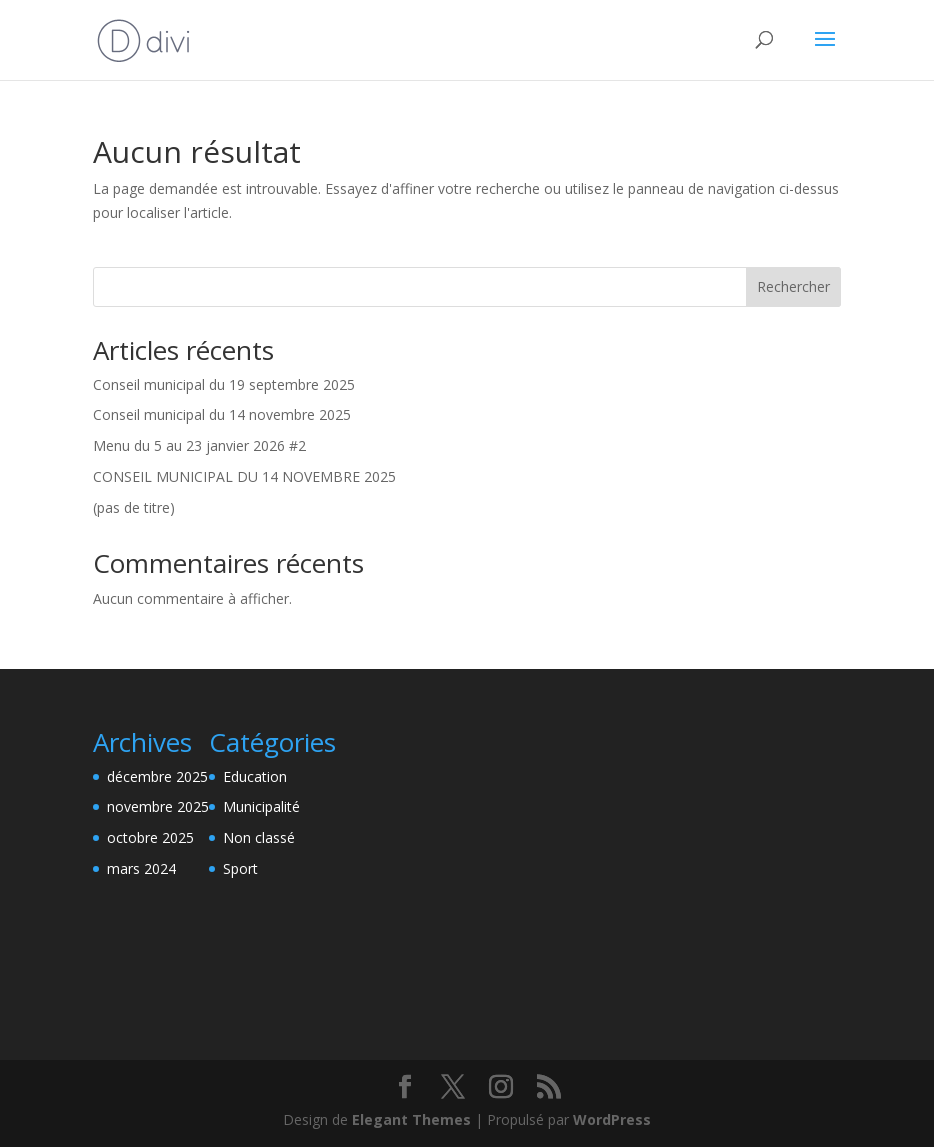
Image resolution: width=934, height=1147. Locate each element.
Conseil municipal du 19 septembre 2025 (224, 384)
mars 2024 (141, 868)
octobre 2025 (150, 837)
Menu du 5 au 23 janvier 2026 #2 (199, 445)
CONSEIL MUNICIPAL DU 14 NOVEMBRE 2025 (244, 476)
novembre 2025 (158, 806)
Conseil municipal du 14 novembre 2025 (222, 414)
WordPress (612, 1119)
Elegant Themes (411, 1119)
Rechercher (793, 286)
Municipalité (261, 806)
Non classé (259, 837)
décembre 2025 (157, 776)
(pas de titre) (134, 507)
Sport (240, 868)
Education (255, 776)
